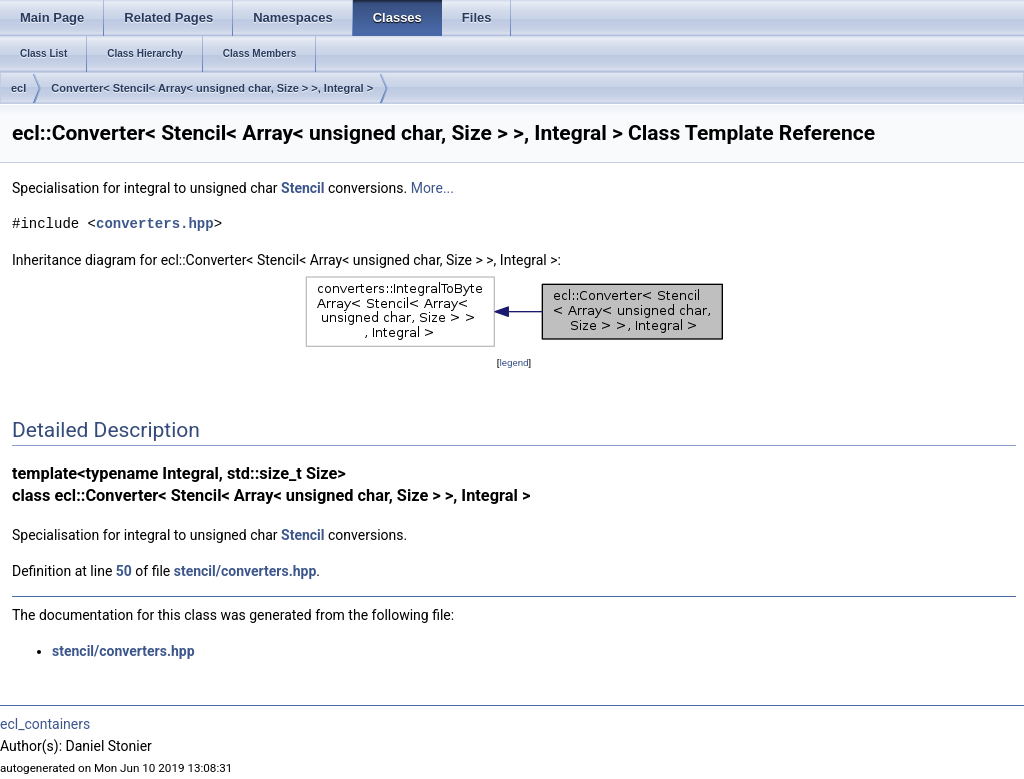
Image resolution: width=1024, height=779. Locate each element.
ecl (18, 88)
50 (124, 571)
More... (432, 188)
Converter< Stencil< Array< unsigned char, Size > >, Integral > (212, 88)
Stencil (302, 188)
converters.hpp (155, 223)
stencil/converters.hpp (245, 571)
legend (513, 362)
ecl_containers (45, 724)
